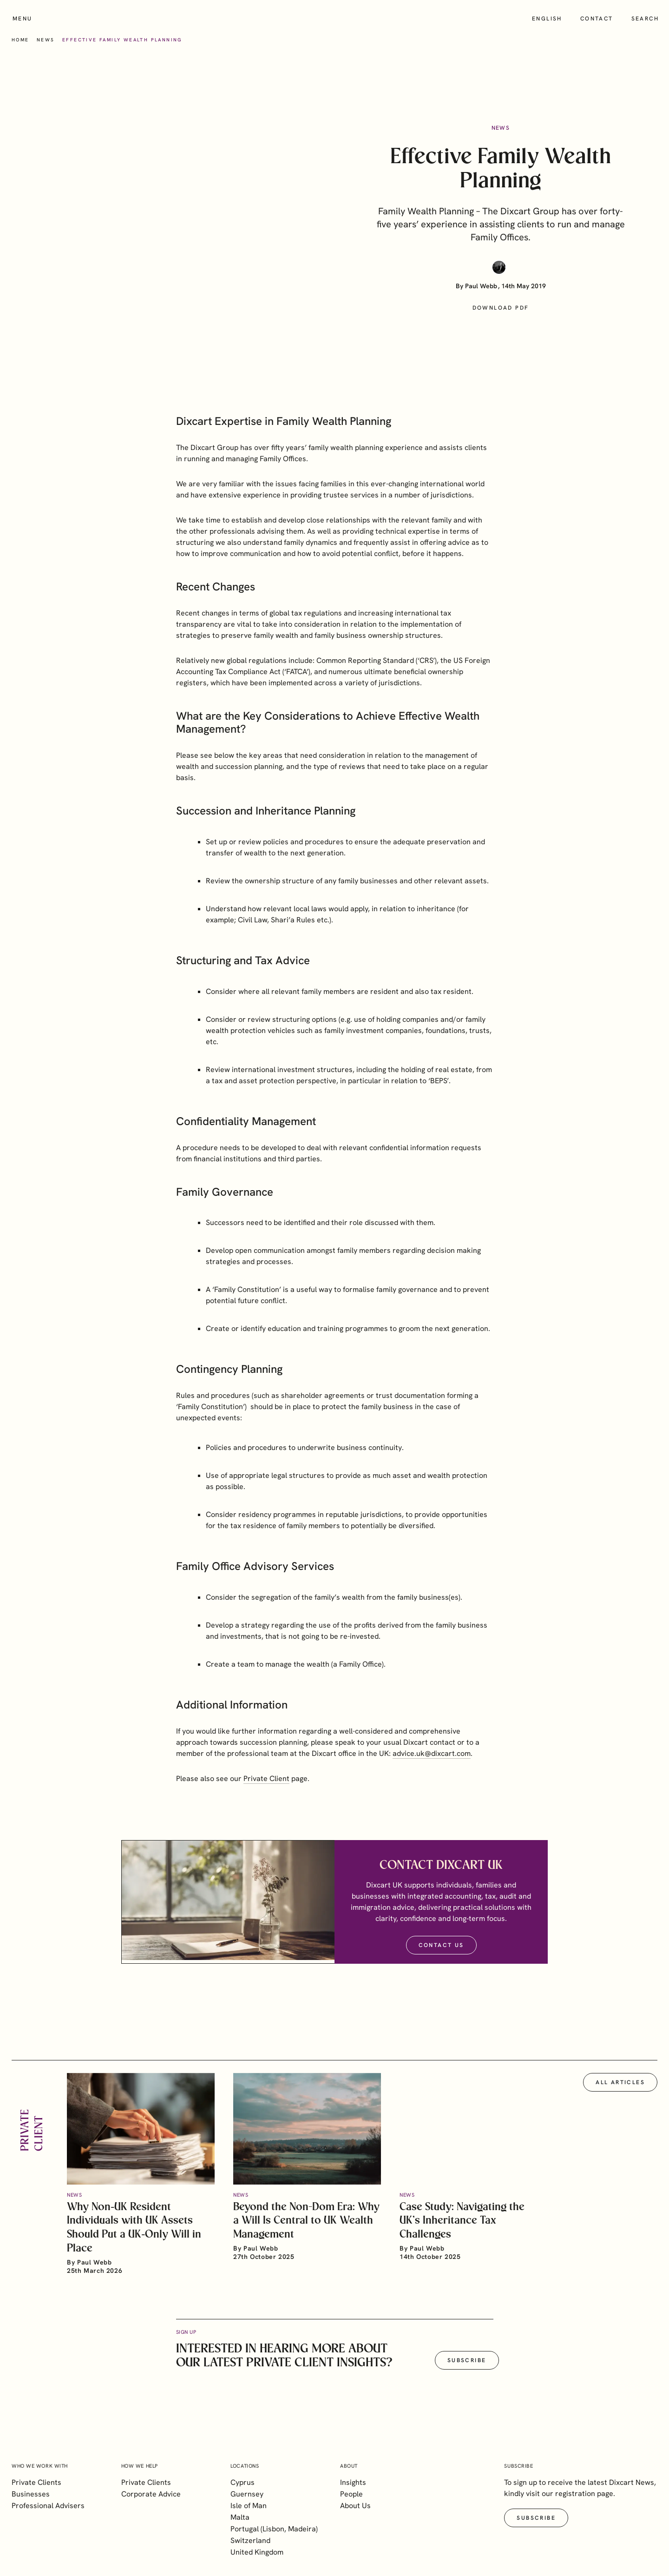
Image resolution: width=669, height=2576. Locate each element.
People (351, 2494)
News (46, 40)
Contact (596, 18)
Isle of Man (248, 2505)
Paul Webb (481, 286)
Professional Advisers (48, 2505)
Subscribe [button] (466, 2373)
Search (645, 18)
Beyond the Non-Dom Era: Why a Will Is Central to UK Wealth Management (306, 2233)
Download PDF (500, 307)
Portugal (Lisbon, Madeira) (274, 2529)
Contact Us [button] (441, 1957)
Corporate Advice (151, 2494)
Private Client (266, 1791)
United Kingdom (256, 2552)
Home (20, 40)
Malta (239, 2517)
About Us (355, 2505)
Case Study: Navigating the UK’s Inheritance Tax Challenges (462, 2233)
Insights (353, 2482)
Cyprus (242, 2482)
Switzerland (250, 2540)
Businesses (31, 2494)
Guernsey (246, 2494)
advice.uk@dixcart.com (432, 1766)
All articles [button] (620, 2095)
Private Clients (36, 2482)
